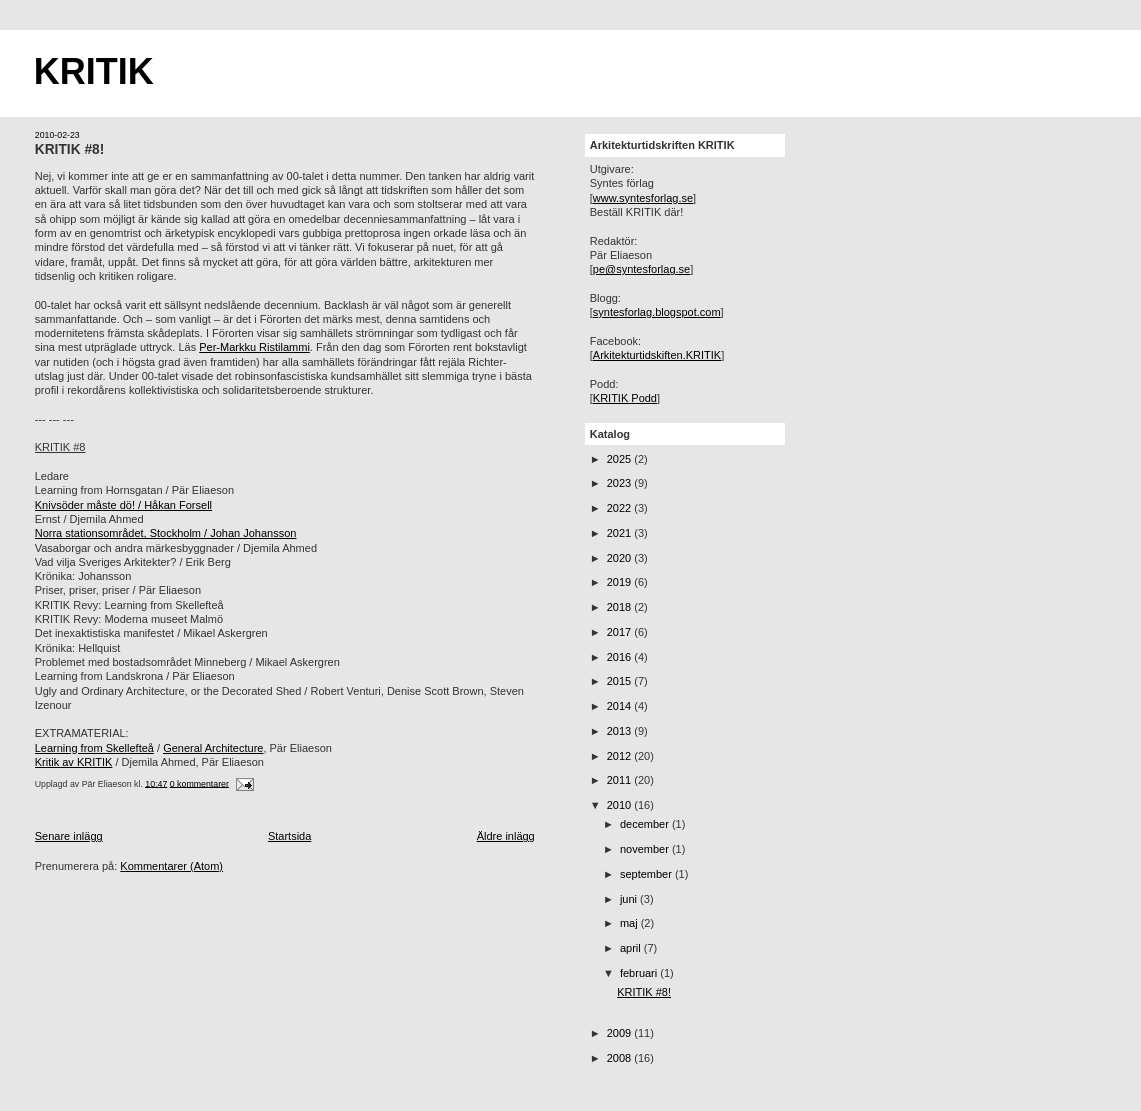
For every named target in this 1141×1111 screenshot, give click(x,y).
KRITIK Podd (625, 398)
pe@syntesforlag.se (641, 269)
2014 (621, 706)
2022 (621, 508)
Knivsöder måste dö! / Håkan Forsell (123, 505)
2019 (621, 582)
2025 (621, 459)
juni (630, 899)
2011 (621, 780)
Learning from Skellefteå (94, 748)
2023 (621, 483)
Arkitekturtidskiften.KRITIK (657, 355)
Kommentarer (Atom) (171, 866)
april (632, 948)
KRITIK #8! (70, 149)
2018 (621, 607)
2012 (621, 756)
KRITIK (94, 71)
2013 (621, 731)
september (647, 874)
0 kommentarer (199, 783)
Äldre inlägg (506, 836)
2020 (621, 558)
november (646, 849)
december (646, 824)
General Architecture (213, 748)
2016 (621, 657)
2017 (621, 632)
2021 (621, 533)
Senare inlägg (69, 836)
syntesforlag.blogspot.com (657, 312)
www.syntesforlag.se (643, 198)
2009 (621, 1033)
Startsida (289, 836)
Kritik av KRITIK (74, 762)
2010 (621, 805)
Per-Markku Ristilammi (254, 347)
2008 (621, 1058)
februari (640, 973)
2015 (621, 681)
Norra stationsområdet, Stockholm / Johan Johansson (166, 533)
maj (630, 923)
